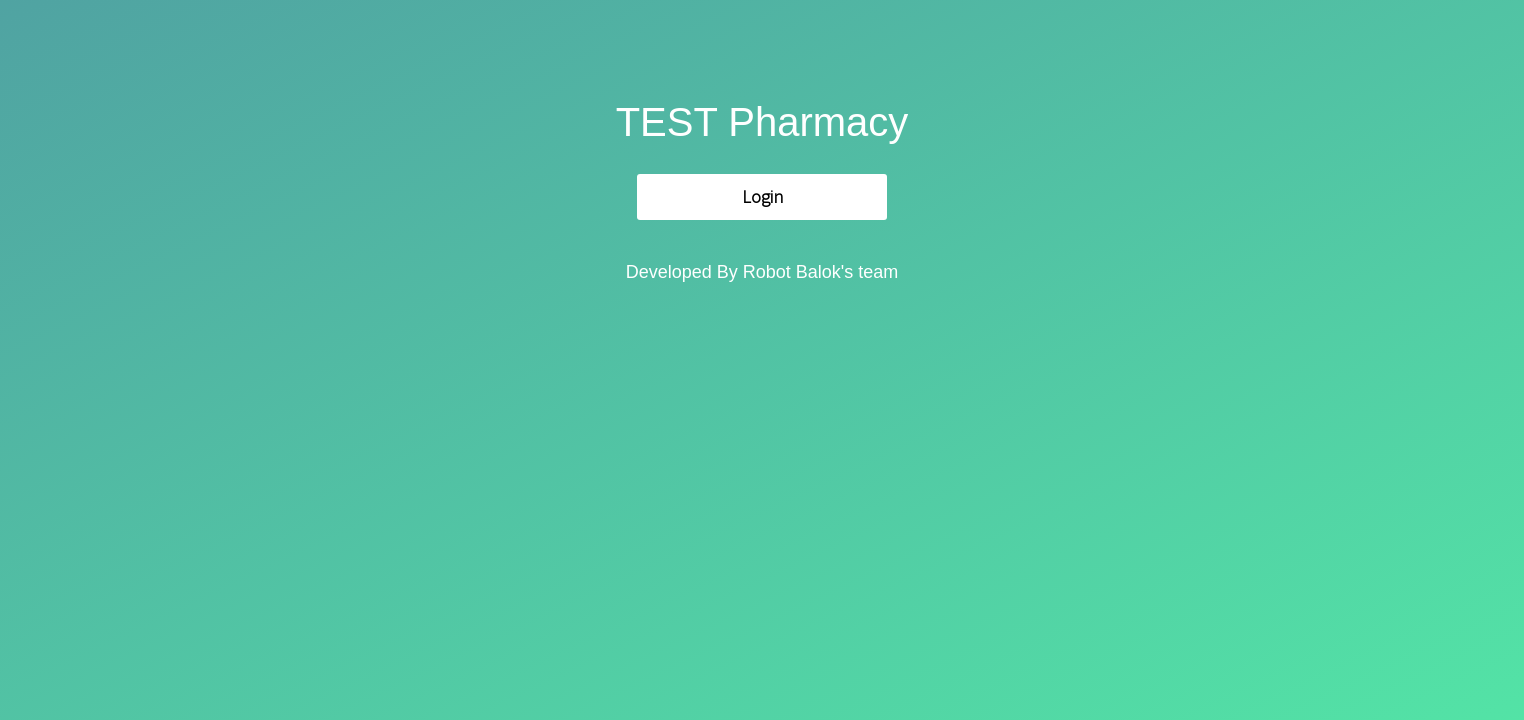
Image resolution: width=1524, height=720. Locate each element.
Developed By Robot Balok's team (762, 272)
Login (762, 196)
